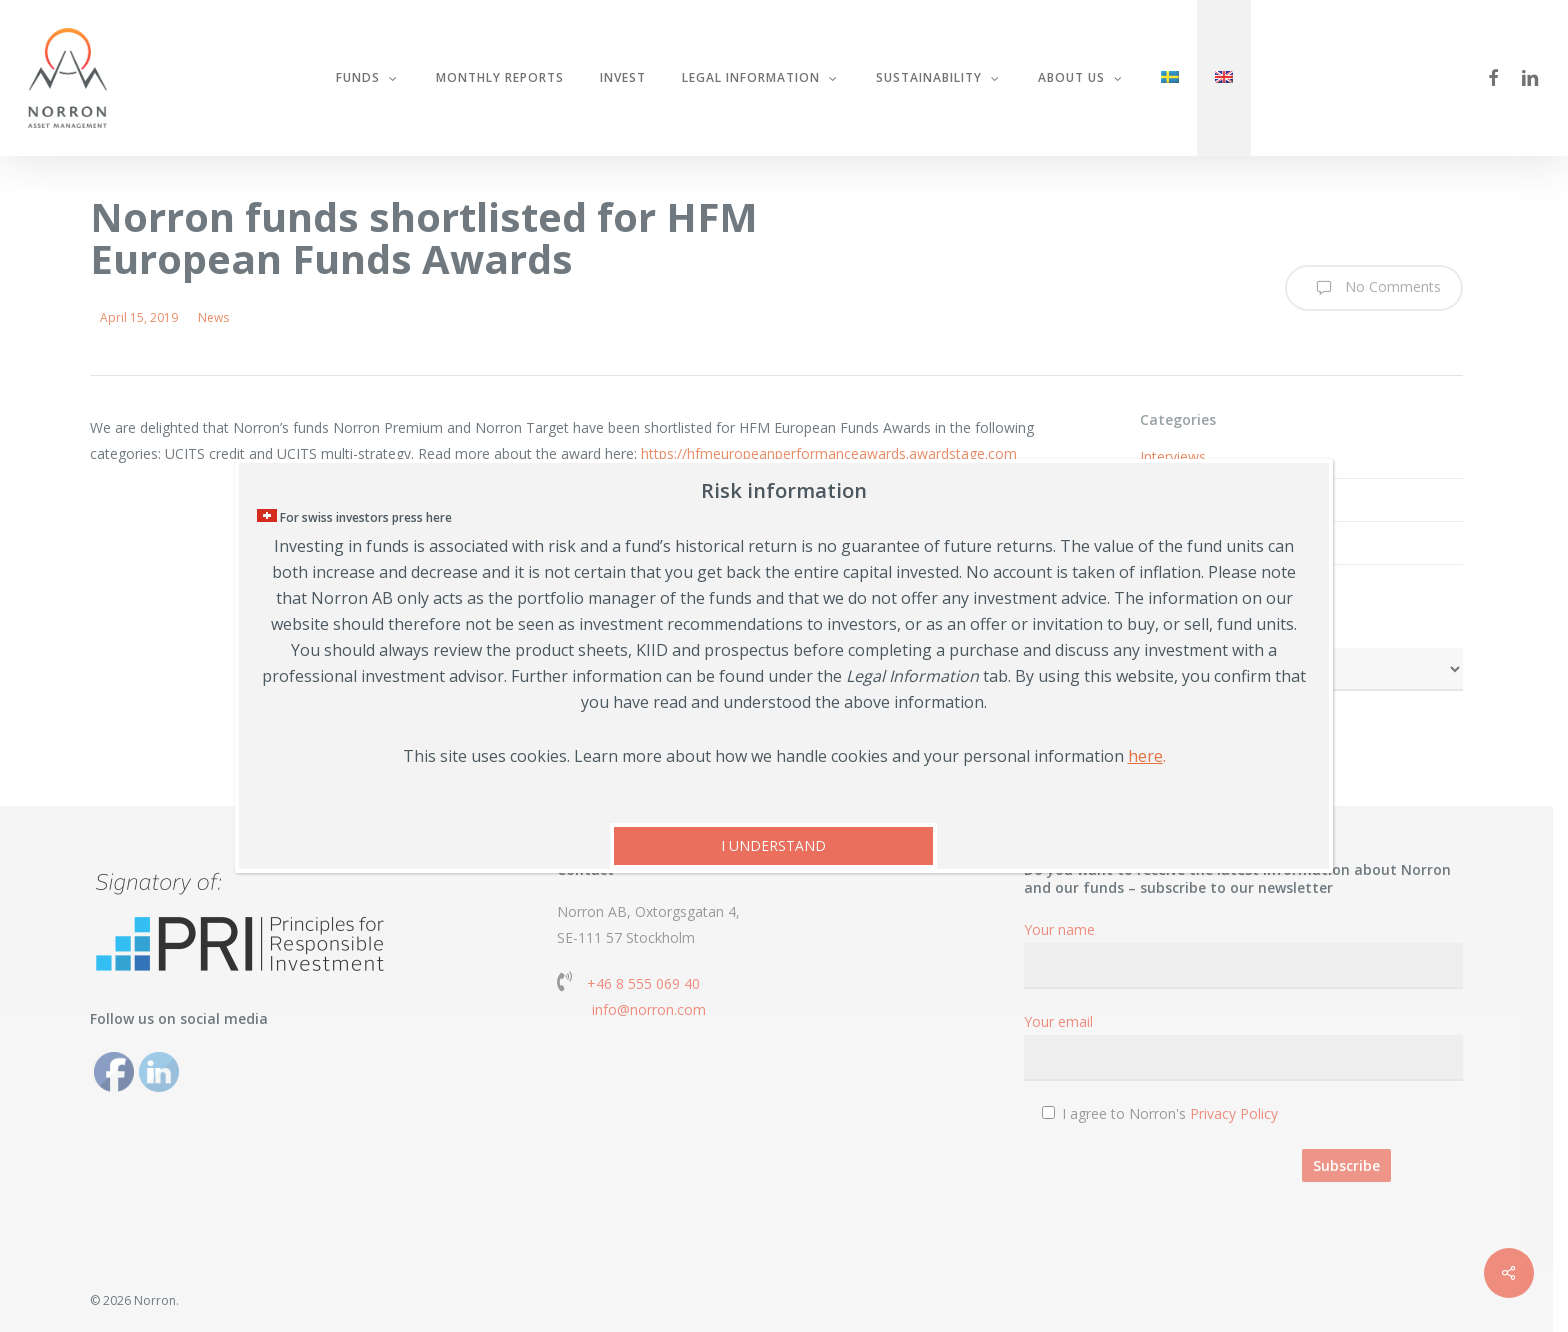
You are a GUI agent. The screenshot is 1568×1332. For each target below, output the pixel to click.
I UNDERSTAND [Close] (773, 845)
